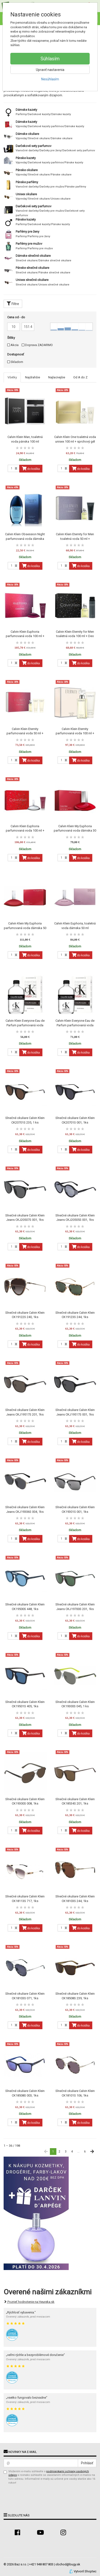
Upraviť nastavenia (50, 70)
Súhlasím (50, 59)
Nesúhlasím (50, 79)
